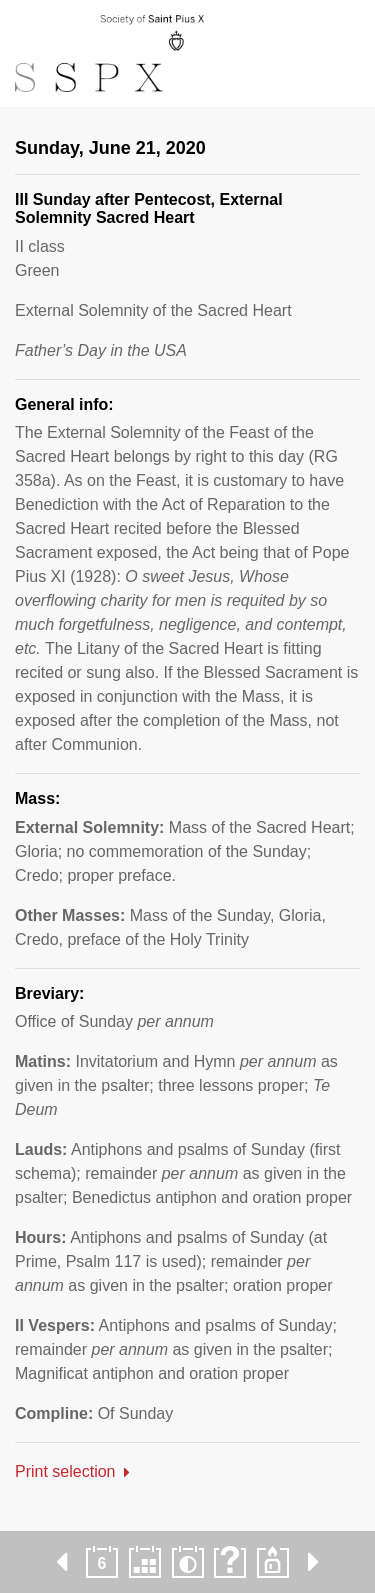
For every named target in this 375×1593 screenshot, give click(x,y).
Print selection (65, 1471)
